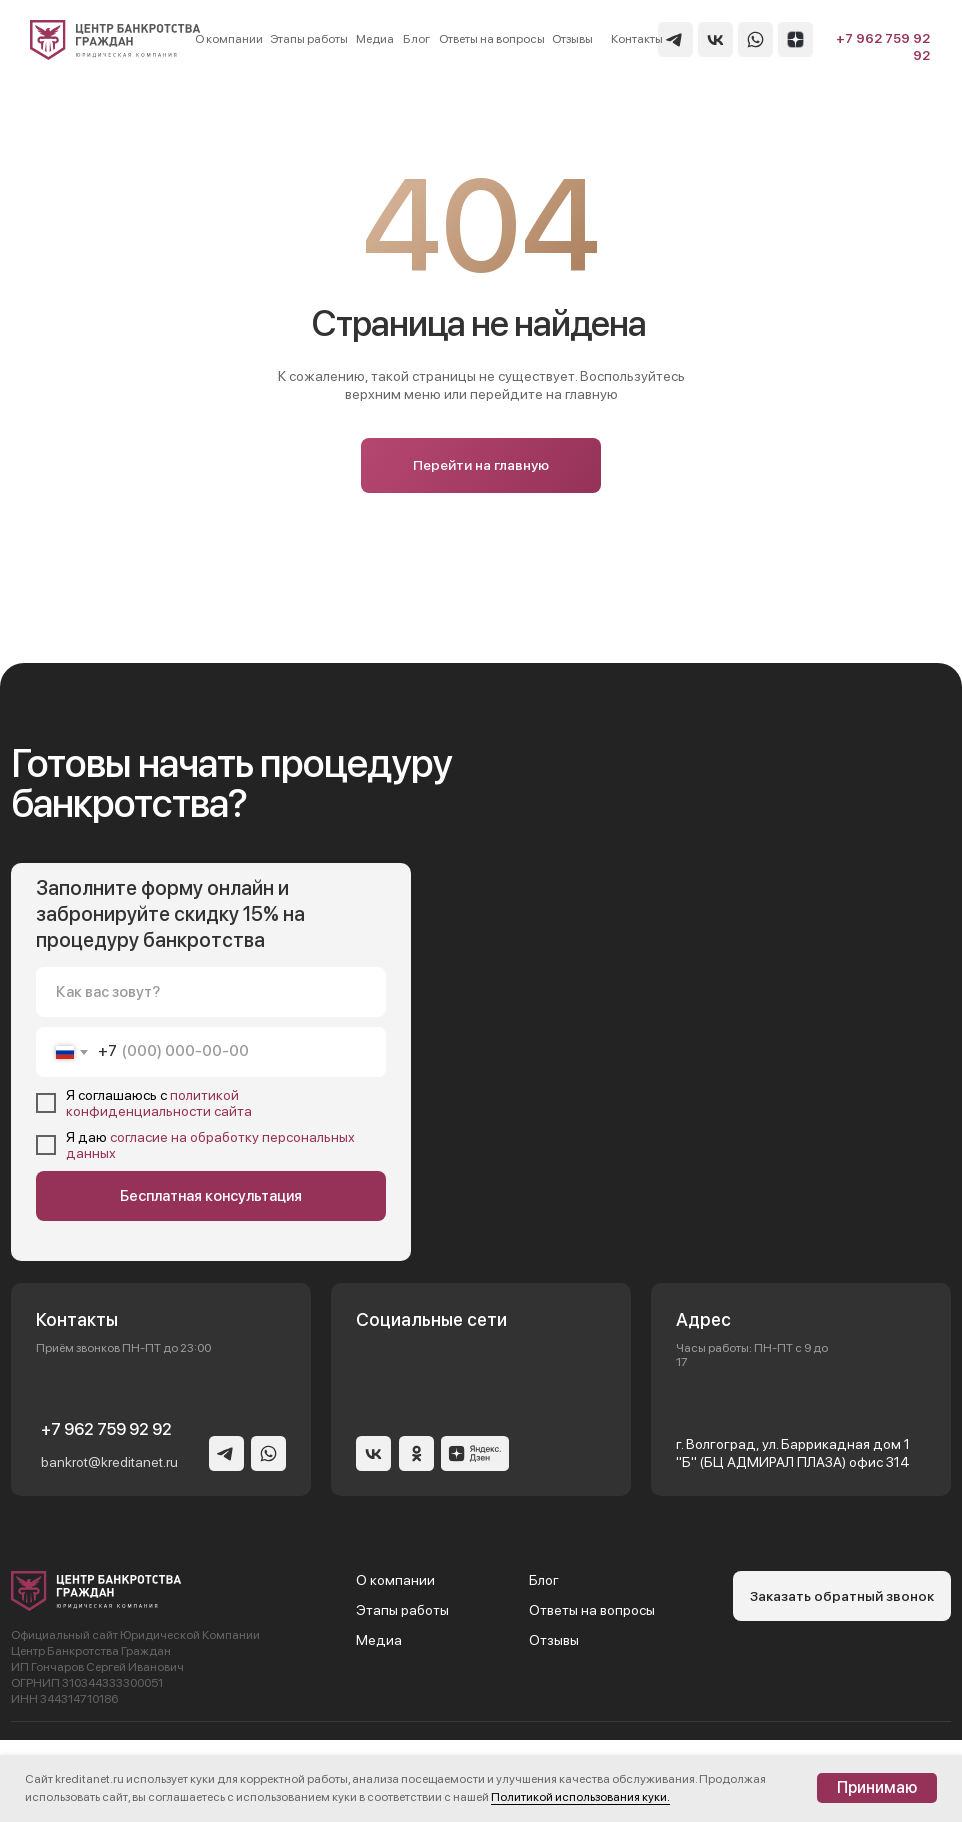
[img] (115, 40)
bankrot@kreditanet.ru (109, 1462)
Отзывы (554, 1640)
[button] (842, 1596)
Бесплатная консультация (211, 1196)
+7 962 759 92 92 (106, 1429)
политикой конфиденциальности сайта (159, 1103)
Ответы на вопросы (592, 1610)
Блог (544, 1580)
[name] (211, 992)
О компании (395, 1580)
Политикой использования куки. (580, 1797)
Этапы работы (402, 1610)
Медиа (379, 1640)
